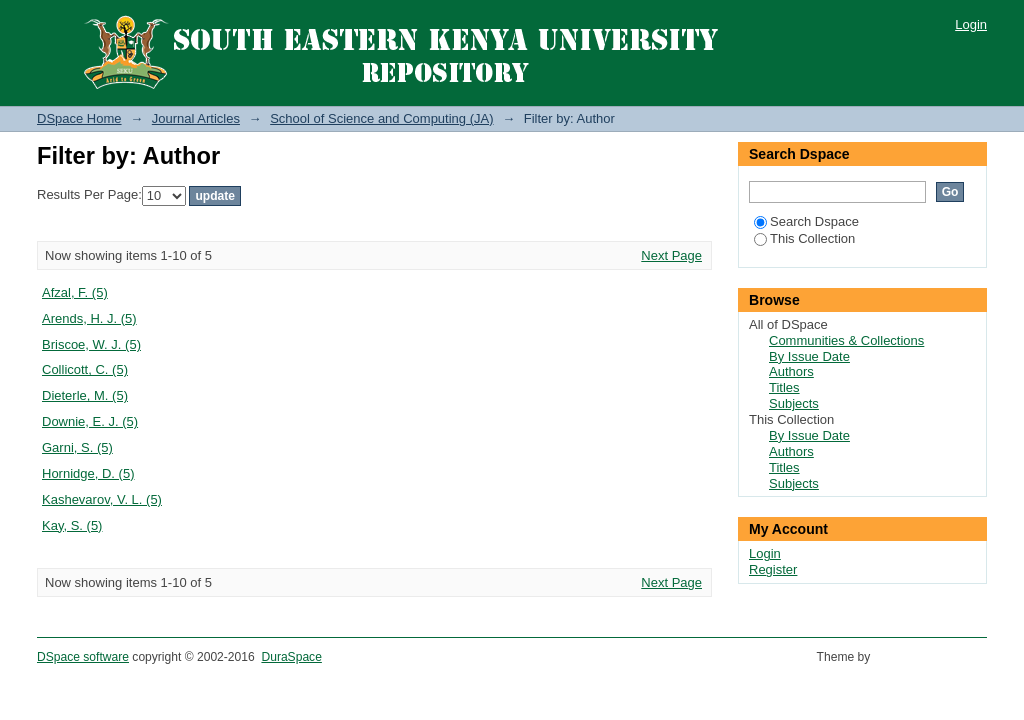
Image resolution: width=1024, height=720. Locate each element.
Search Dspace (806, 221)
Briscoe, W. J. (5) (91, 344)
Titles (784, 387)
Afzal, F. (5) (75, 292)
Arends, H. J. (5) (89, 318)
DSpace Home (79, 118)
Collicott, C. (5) (85, 369)
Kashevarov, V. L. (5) (102, 499)
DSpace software (83, 657)
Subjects (794, 403)
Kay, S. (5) (72, 525)
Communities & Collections (846, 340)
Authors (791, 371)
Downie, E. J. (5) (90, 421)
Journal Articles (196, 118)
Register (773, 569)
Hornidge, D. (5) (88, 473)
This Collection (804, 238)
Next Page (671, 255)
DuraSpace (291, 657)
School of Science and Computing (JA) (381, 118)
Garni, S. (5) (77, 447)
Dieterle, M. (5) (85, 395)
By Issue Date (809, 356)
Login (971, 24)
